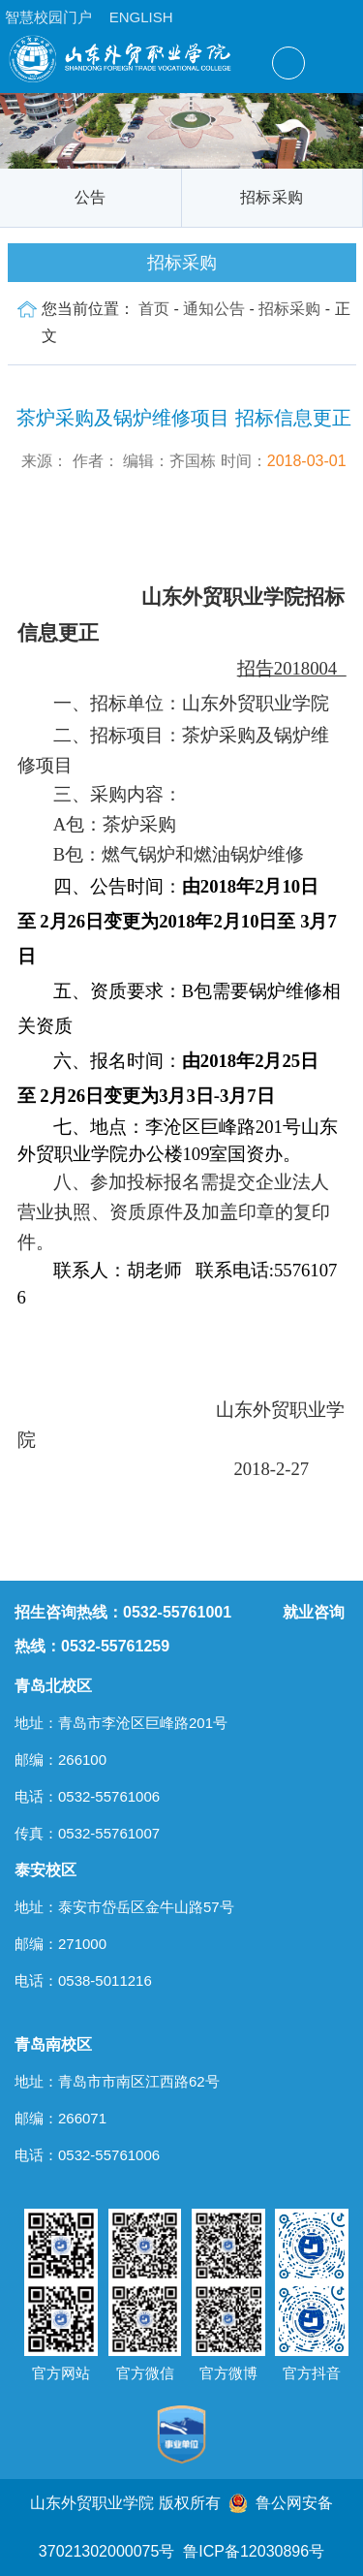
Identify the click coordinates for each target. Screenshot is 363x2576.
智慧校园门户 (48, 17)
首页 (153, 308)
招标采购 (271, 197)
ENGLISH (141, 17)
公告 (90, 197)
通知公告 (214, 308)
